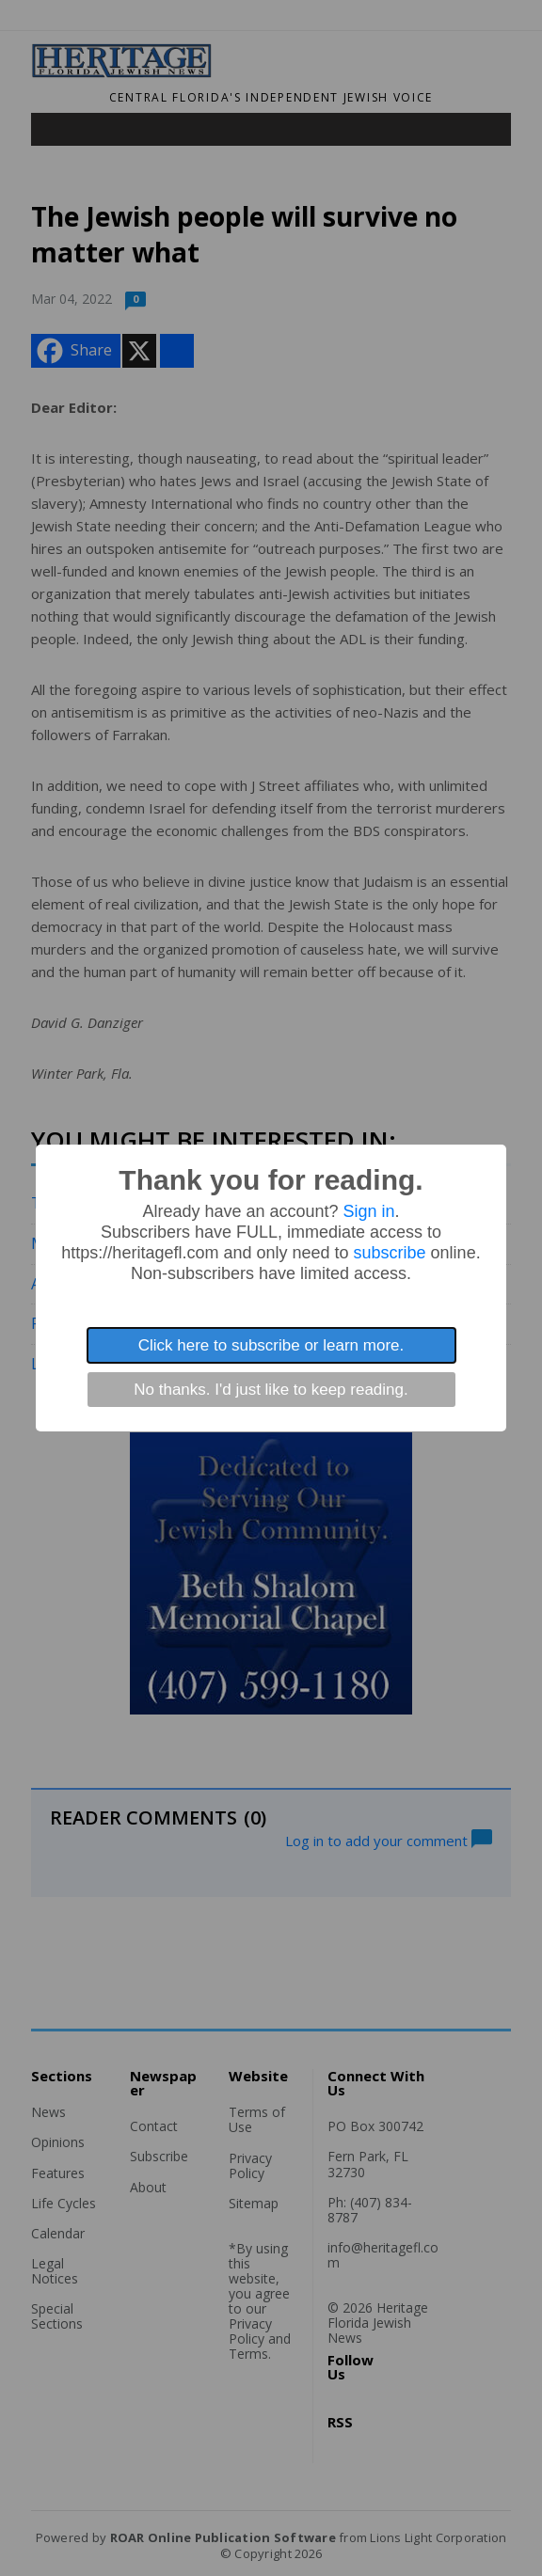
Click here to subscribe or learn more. (271, 1345)
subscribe (390, 1252)
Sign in (369, 1211)
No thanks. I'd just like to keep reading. (270, 1390)
